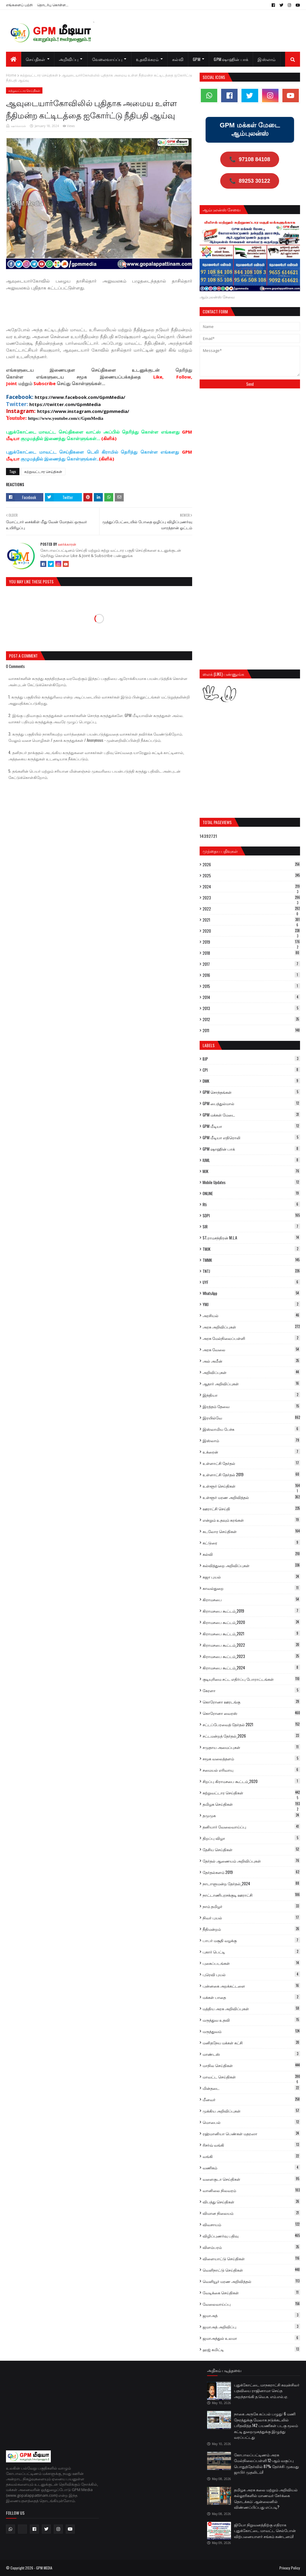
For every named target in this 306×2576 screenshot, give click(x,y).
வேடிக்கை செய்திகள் (251, 2293)
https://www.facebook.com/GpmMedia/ (80, 397)
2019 (251, 942)
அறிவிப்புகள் (251, 1372)
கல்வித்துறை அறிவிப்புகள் (251, 1565)
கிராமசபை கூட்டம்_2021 (251, 1634)
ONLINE (251, 1193)
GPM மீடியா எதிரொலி (251, 1137)
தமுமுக (251, 1815)
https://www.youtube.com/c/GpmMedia (65, 418)
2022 (251, 909)
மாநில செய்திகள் (251, 2065)
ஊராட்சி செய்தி (251, 1509)
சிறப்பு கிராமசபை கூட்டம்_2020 (251, 1781)
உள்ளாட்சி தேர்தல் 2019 (251, 1474)
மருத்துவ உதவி (251, 2020)
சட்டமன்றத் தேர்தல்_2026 (251, 1736)
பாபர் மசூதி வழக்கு (251, 1940)
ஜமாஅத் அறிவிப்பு (251, 2327)
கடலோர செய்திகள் (251, 1531)
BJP (251, 1059)
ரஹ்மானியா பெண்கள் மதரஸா (251, 2133)
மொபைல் (251, 2122)
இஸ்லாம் (251, 1440)
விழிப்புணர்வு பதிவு (251, 2236)
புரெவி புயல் (251, 1974)
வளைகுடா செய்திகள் (251, 2179)
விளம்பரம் (251, 2247)
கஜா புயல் (251, 1577)
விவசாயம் (251, 2224)
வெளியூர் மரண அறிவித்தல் (251, 2281)
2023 (251, 898)
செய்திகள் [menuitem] (35, 59)
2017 (251, 964)
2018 (251, 953)
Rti (251, 1204)
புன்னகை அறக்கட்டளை (251, 1986)
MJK (251, 1171)
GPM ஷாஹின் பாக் (251, 1149)
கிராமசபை (251, 1599)
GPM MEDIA (44, 2567)
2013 (251, 1008)
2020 (251, 931)
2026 (251, 864)
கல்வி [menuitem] (177, 59)
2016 (251, 975)
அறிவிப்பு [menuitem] (69, 59)
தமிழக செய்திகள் (251, 1804)
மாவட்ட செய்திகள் (251, 2077)
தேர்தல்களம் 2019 (251, 1872)
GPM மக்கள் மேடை (251, 1115)
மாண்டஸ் (251, 2054)
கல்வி (251, 1554)
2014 (251, 997)
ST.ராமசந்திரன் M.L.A (251, 1238)
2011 (251, 1030)
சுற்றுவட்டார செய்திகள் (39, 75)
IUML (251, 1160)
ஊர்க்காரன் (18, 126)
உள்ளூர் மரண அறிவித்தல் (251, 1497)
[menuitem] (13, 59)
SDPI (251, 1215)
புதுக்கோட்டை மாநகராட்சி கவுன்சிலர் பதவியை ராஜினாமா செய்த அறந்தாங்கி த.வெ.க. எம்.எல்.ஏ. (266, 2390)
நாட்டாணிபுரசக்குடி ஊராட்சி (251, 1895)
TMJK (251, 1249)
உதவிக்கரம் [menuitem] (147, 59)
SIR (251, 1227)
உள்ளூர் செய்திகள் (251, 1486)
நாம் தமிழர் (251, 1906)
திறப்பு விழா (251, 1838)
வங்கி (251, 2156)
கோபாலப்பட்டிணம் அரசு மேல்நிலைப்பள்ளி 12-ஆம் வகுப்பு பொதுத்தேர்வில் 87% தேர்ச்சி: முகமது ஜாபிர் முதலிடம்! (266, 2463)
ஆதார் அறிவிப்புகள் (251, 1384)
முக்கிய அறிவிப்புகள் (251, 2111)
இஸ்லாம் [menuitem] (267, 59)
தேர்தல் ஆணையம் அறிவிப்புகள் (251, 1861)
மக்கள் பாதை (251, 1997)
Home (11, 75)
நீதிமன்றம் (251, 1929)
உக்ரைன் (251, 1452)
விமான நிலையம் (251, 2213)
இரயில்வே (251, 1418)
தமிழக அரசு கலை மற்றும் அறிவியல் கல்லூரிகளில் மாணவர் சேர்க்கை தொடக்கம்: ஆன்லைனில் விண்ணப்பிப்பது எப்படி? (266, 2498)
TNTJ (251, 1271)
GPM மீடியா (251, 1126)
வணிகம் (251, 2168)
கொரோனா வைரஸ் (251, 1713)
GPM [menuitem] (196, 59)
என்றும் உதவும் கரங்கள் (251, 1520)
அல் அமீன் (251, 1361)
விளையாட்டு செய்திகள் (251, 2258)
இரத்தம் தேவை (251, 1406)
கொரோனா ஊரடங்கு (251, 1702)
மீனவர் (251, 2099)
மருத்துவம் (251, 2031)
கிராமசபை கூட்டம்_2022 (251, 1645)
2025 (251, 876)
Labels (209, 1045)
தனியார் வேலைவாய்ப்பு (251, 1827)
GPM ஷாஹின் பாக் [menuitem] (231, 59)
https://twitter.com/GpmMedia (65, 404)
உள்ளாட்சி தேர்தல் (251, 1463)
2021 (251, 920)
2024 (251, 887)
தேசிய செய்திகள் (251, 1849)
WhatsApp (251, 1293)
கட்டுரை (251, 1543)
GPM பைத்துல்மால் (251, 1103)
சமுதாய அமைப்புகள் (251, 1747)
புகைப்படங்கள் (251, 1963)
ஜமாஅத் (251, 2315)
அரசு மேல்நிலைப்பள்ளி (251, 1338)
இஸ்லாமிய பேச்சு (251, 1429)
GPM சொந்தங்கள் (251, 1092)
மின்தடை (251, 2088)
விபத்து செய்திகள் (251, 2202)
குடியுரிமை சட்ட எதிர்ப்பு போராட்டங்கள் (251, 1679)
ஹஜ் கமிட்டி (251, 2349)
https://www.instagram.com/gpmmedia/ (83, 411)
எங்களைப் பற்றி (19, 4)
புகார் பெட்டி (251, 1952)
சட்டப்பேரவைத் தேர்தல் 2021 (251, 1724)
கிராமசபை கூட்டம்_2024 (251, 1668)
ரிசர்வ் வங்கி (251, 2145)
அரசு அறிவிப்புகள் (251, 1327)
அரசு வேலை (251, 1349)
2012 (251, 1019)
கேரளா (251, 1690)
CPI (251, 1070)
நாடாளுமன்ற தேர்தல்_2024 (251, 1883)
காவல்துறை (251, 1588)
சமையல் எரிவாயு (251, 1770)
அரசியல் (251, 1315)
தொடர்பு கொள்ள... (52, 4)
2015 (251, 986)
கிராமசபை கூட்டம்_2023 (251, 1656)
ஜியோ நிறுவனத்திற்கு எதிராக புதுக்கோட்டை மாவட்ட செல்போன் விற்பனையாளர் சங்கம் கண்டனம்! (265, 2530)
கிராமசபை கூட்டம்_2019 (251, 1611)
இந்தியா (251, 1395)
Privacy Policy (289, 2567)
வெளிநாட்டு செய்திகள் (251, 2270)
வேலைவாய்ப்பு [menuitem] (107, 59)
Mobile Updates (251, 1182)
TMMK (251, 1260)
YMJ (251, 1304)
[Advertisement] (115, 311)
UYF (251, 1282)
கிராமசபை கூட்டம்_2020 (251, 1622)
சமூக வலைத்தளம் (251, 1758)
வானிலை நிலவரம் (251, 2190)
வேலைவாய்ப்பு (251, 2304)
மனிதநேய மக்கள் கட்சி (251, 2043)
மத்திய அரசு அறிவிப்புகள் (251, 2008)
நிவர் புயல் (251, 1918)
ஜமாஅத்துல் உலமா (251, 2338)
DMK (251, 1081)
